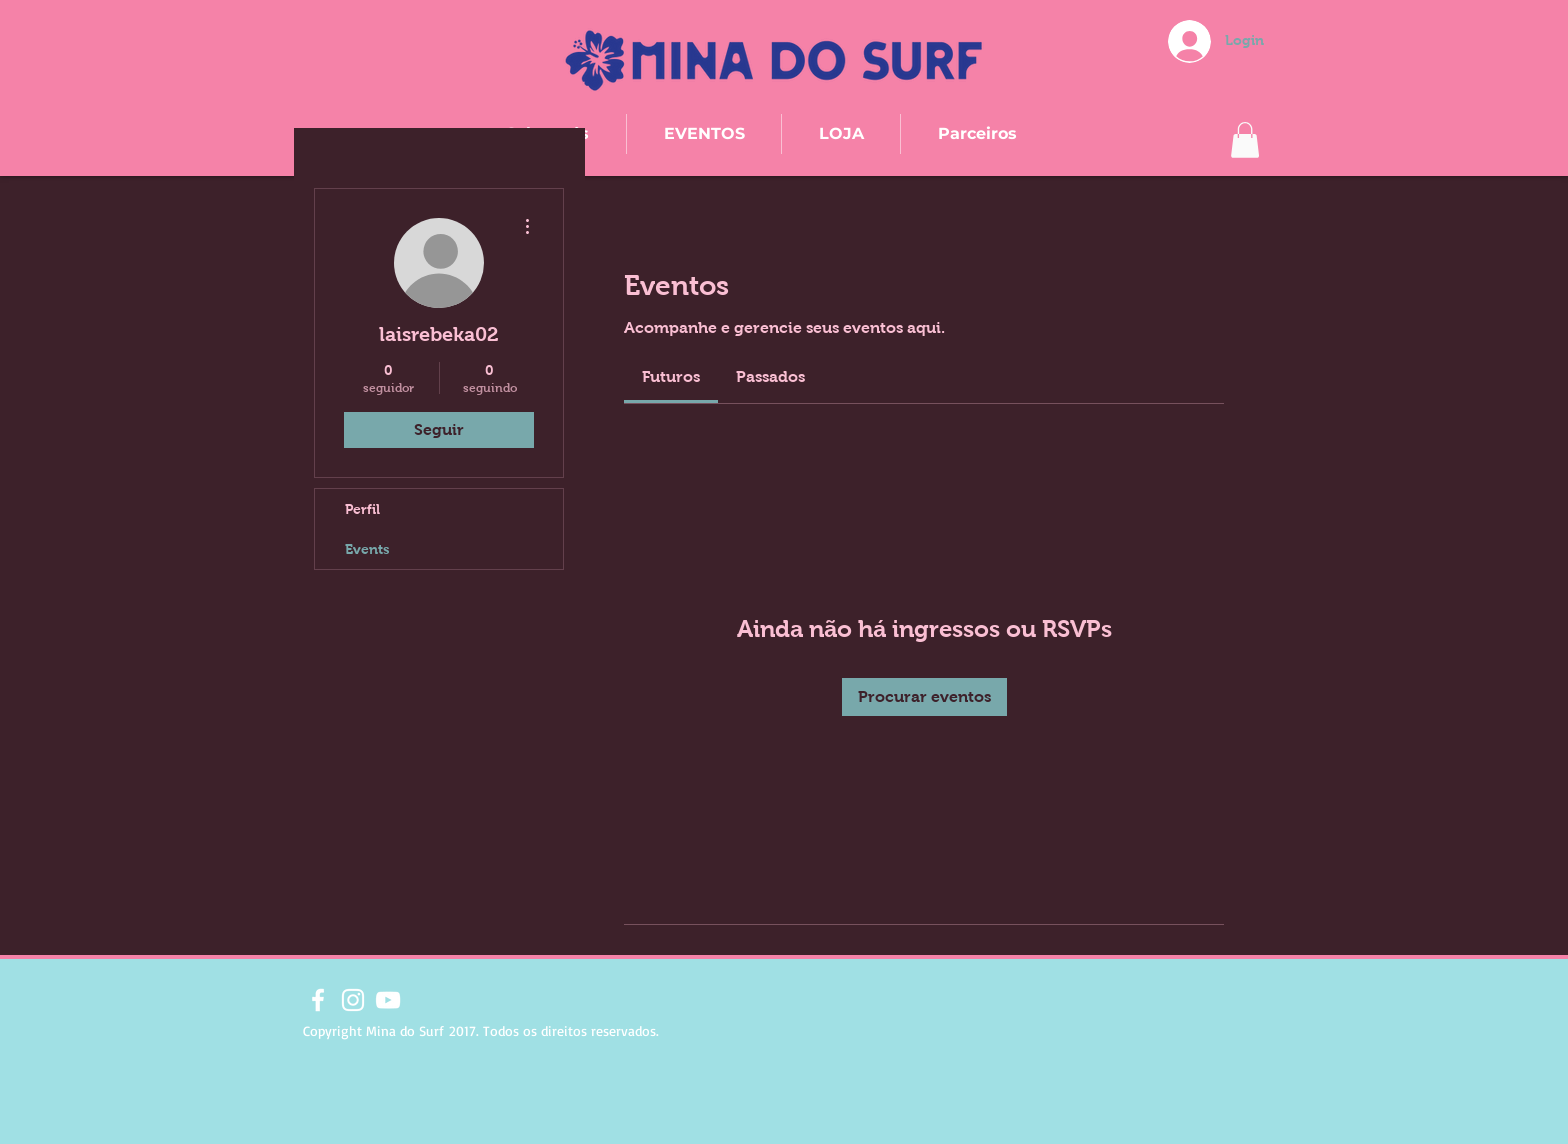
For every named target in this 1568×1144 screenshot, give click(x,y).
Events (367, 549)
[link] (671, 376)
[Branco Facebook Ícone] (318, 1000)
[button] (1245, 140)
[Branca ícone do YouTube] (388, 1000)
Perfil (362, 509)
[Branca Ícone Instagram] (353, 1000)
